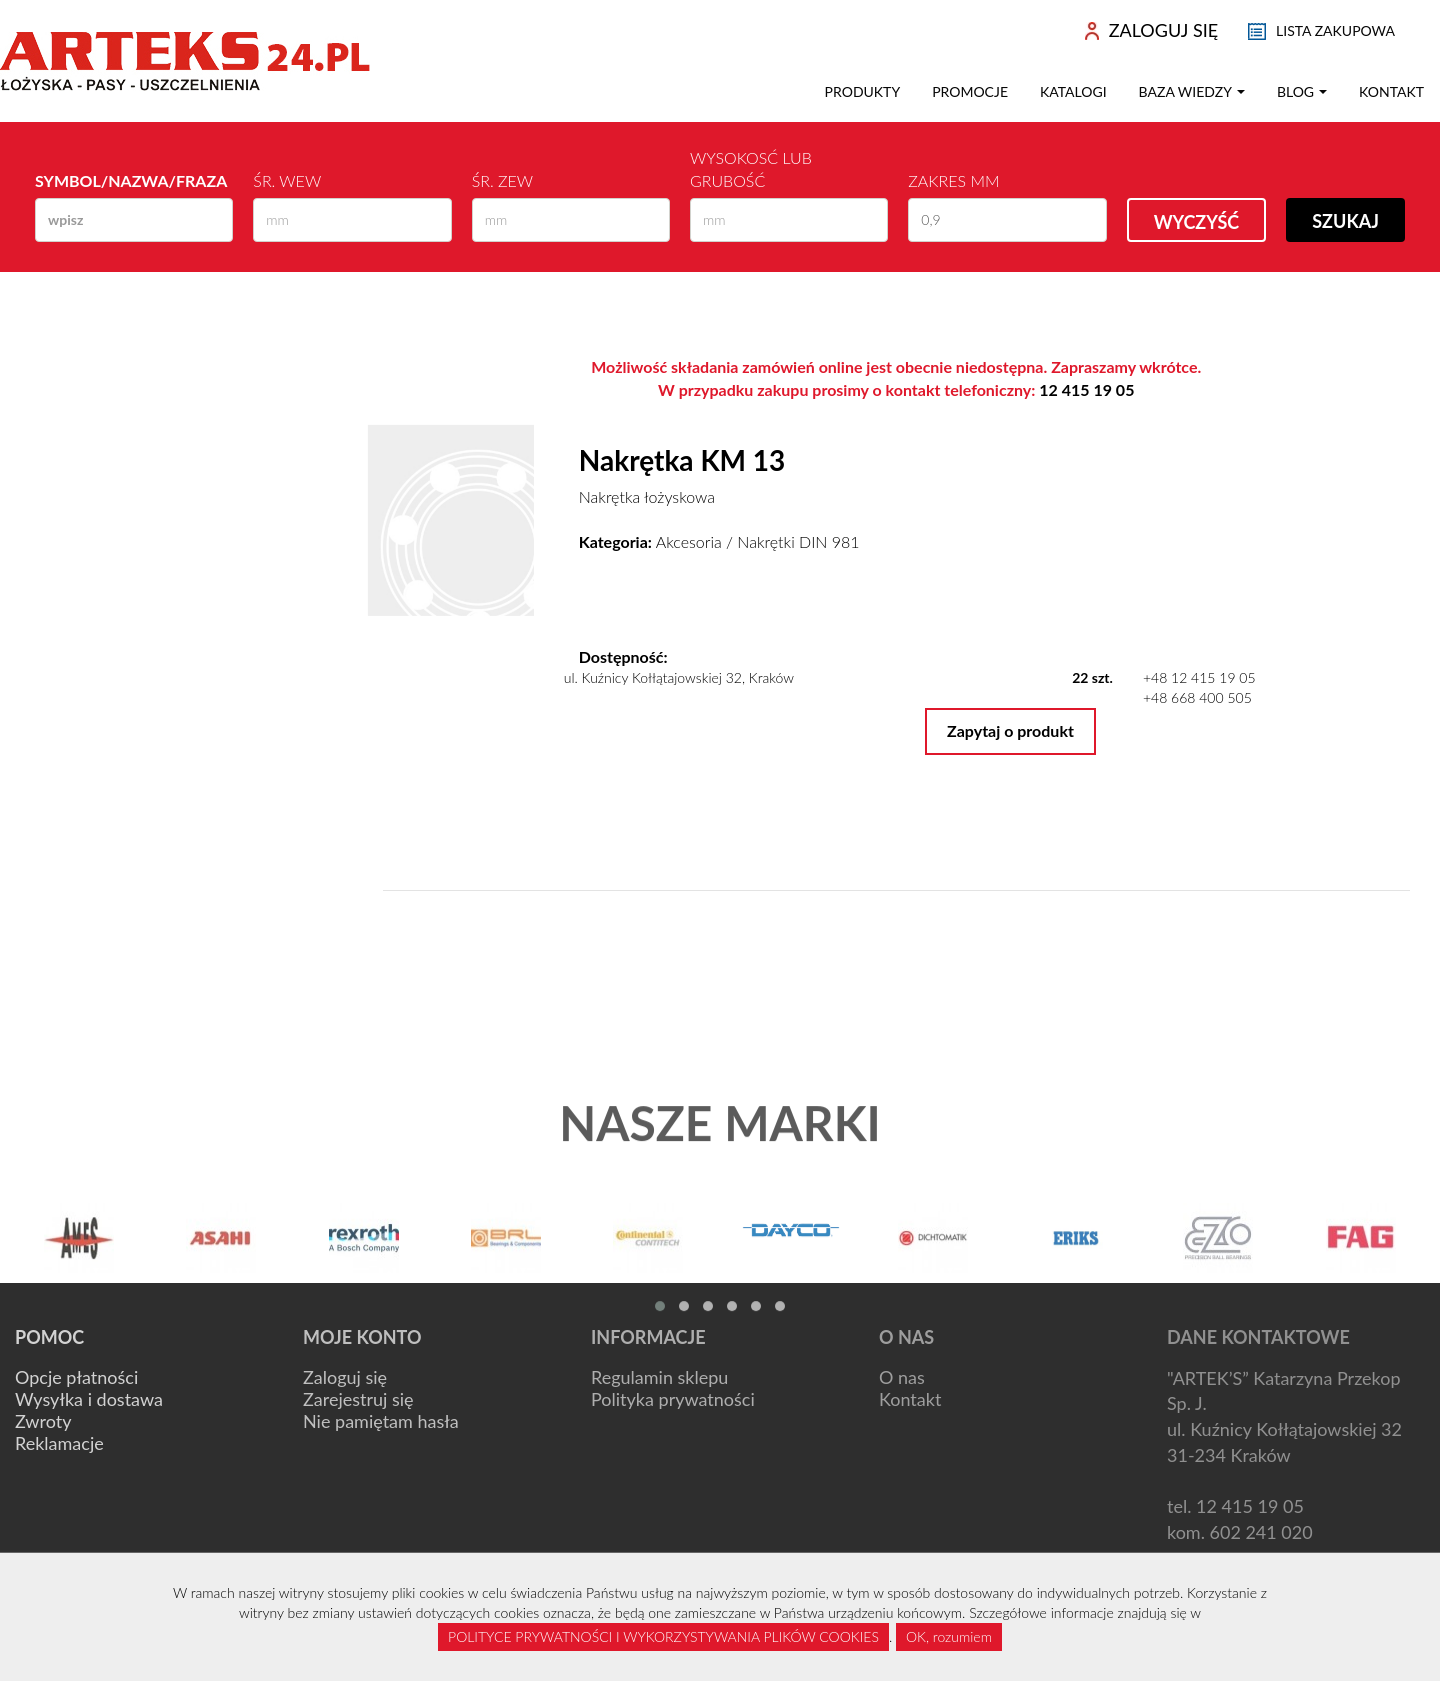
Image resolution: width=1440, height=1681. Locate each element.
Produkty (863, 91)
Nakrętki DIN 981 (798, 541)
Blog (1302, 91)
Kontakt (1391, 91)
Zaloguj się (345, 1377)
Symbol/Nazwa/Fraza (131, 180)
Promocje (970, 91)
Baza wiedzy (1192, 91)
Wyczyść (1197, 222)
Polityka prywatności (673, 1399)
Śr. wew (287, 180)
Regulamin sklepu (659, 1377)
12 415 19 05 (1086, 389)
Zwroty (43, 1421)
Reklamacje (59, 1443)
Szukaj (1345, 221)
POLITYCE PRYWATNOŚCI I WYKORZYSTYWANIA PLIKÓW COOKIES (663, 1636)
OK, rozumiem (949, 1636)
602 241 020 (1261, 1532)
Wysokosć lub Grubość (751, 169)
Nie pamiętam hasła (381, 1421)
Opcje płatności (76, 1377)
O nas (902, 1377)
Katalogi (1073, 91)
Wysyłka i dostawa (89, 1399)
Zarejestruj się (358, 1399)
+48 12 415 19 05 (1199, 677)
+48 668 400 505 (1197, 697)
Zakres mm (953, 180)
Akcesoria (689, 541)
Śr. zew (502, 180)
